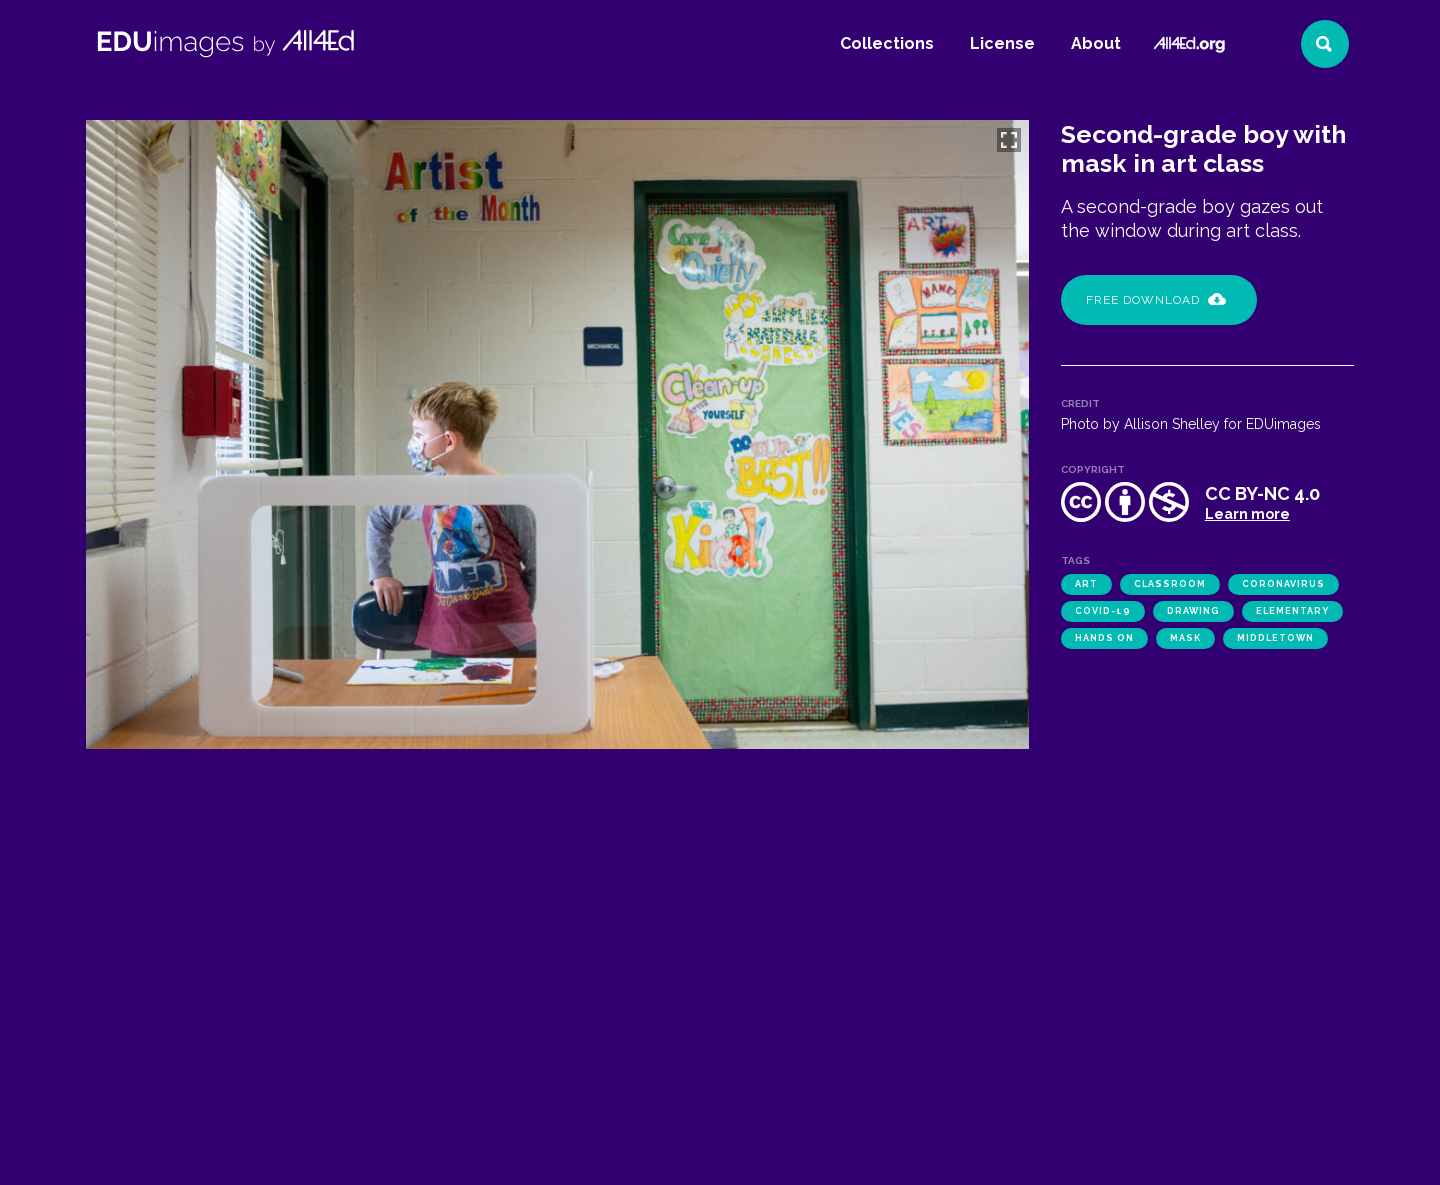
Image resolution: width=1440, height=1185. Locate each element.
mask (1185, 638)
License (1002, 43)
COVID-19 (1103, 611)
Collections (887, 43)
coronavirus (1283, 584)
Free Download (1156, 300)
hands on (1104, 638)
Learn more (1247, 514)
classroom (1170, 584)
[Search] (1325, 44)
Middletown (1275, 638)
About (1096, 43)
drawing (1193, 611)
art (1086, 584)
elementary (1292, 611)
